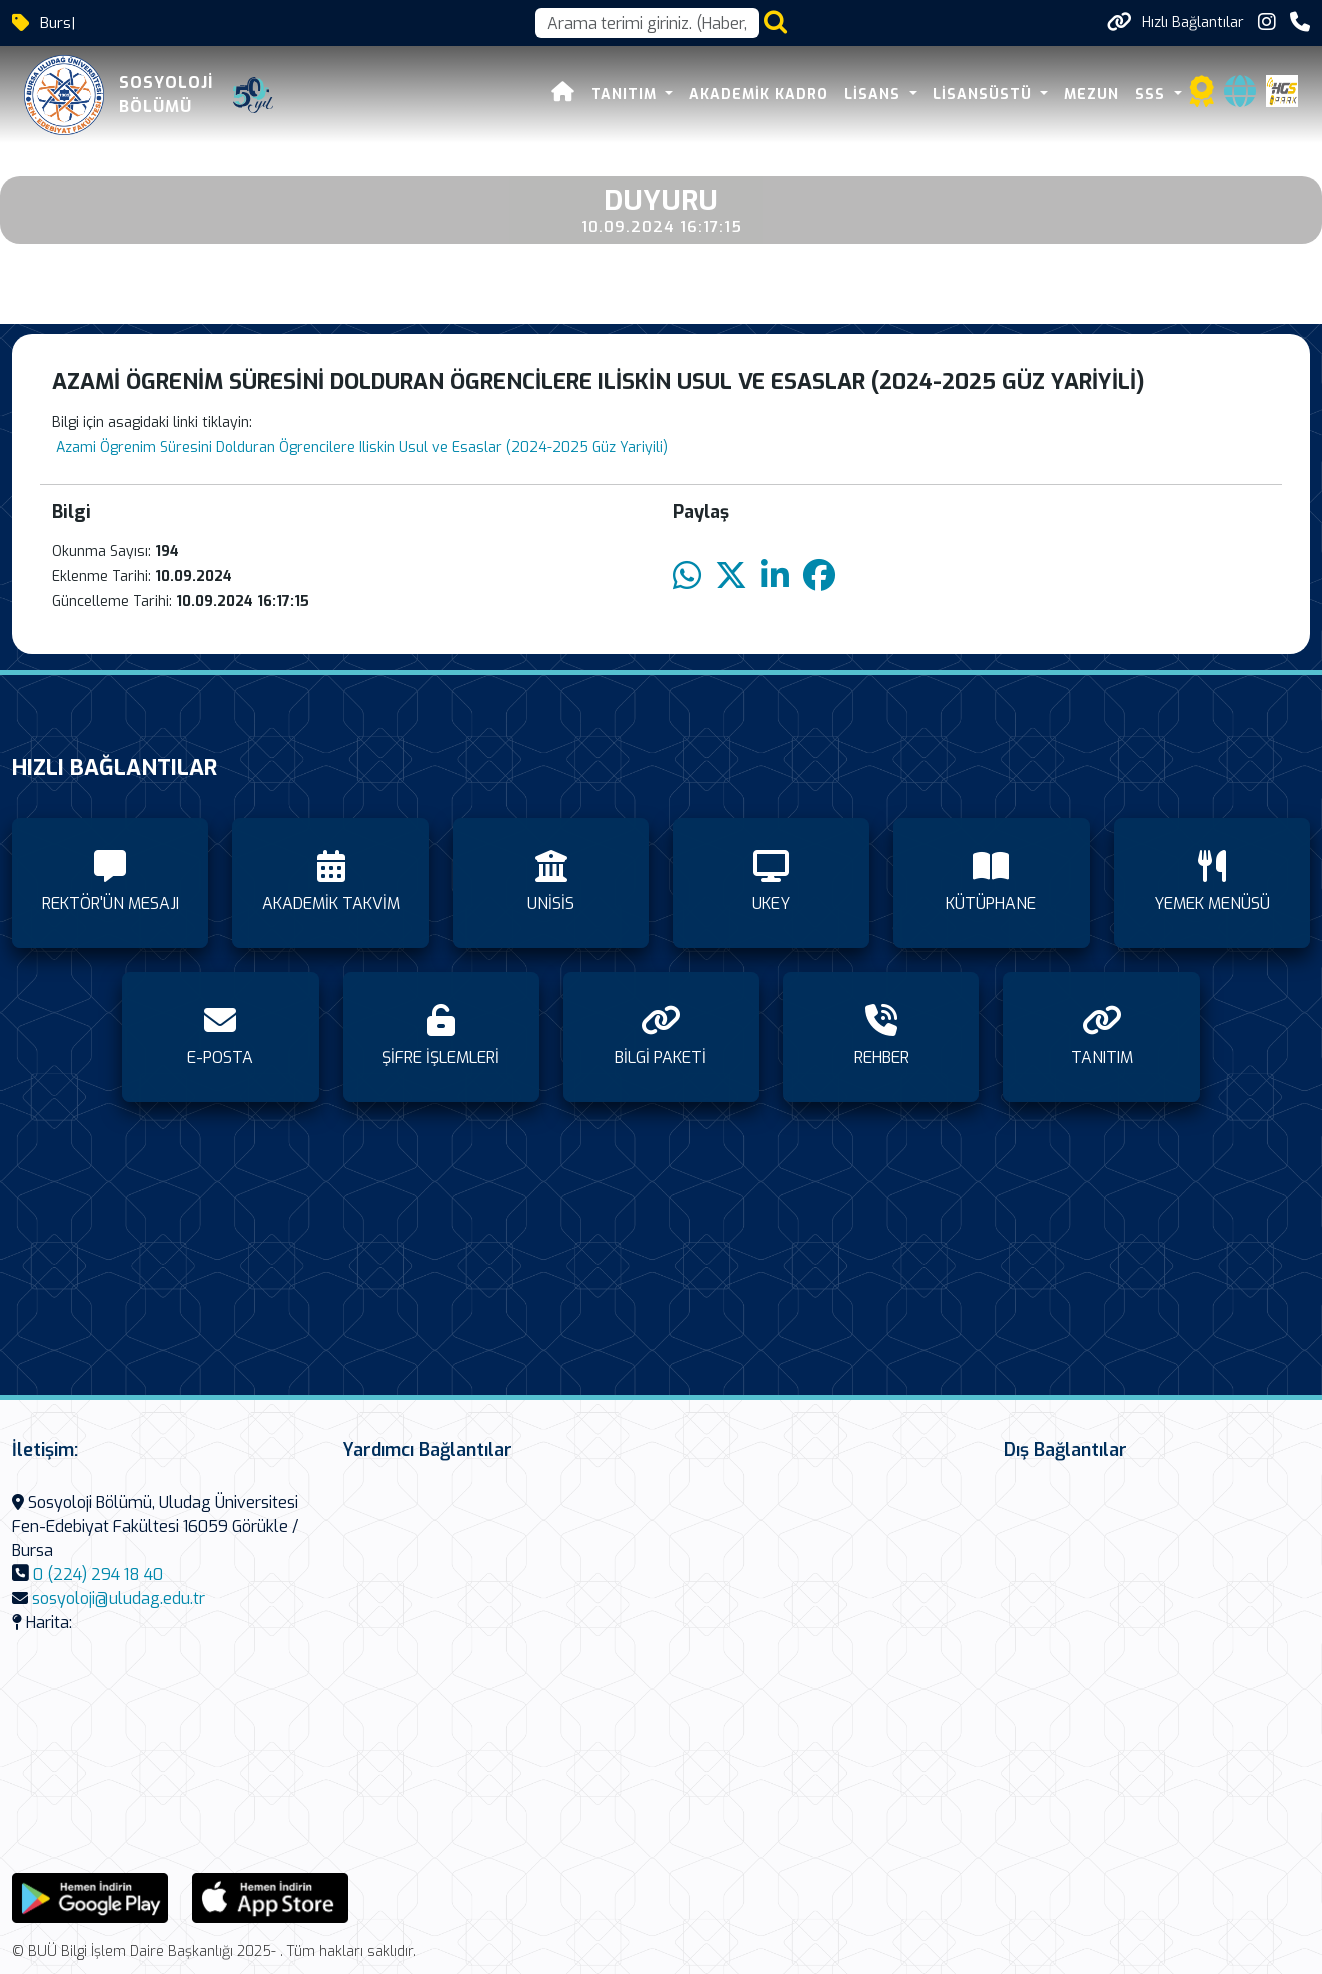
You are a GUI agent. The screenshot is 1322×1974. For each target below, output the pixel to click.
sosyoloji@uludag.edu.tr (118, 1598)
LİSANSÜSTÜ (985, 94)
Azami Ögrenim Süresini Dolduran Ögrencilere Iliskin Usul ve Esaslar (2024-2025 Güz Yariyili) (360, 447)
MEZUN (1091, 94)
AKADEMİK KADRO (758, 94)
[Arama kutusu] (647, 23)
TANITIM (626, 94)
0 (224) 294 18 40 (98, 1574)
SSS (1152, 94)
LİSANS (874, 94)
